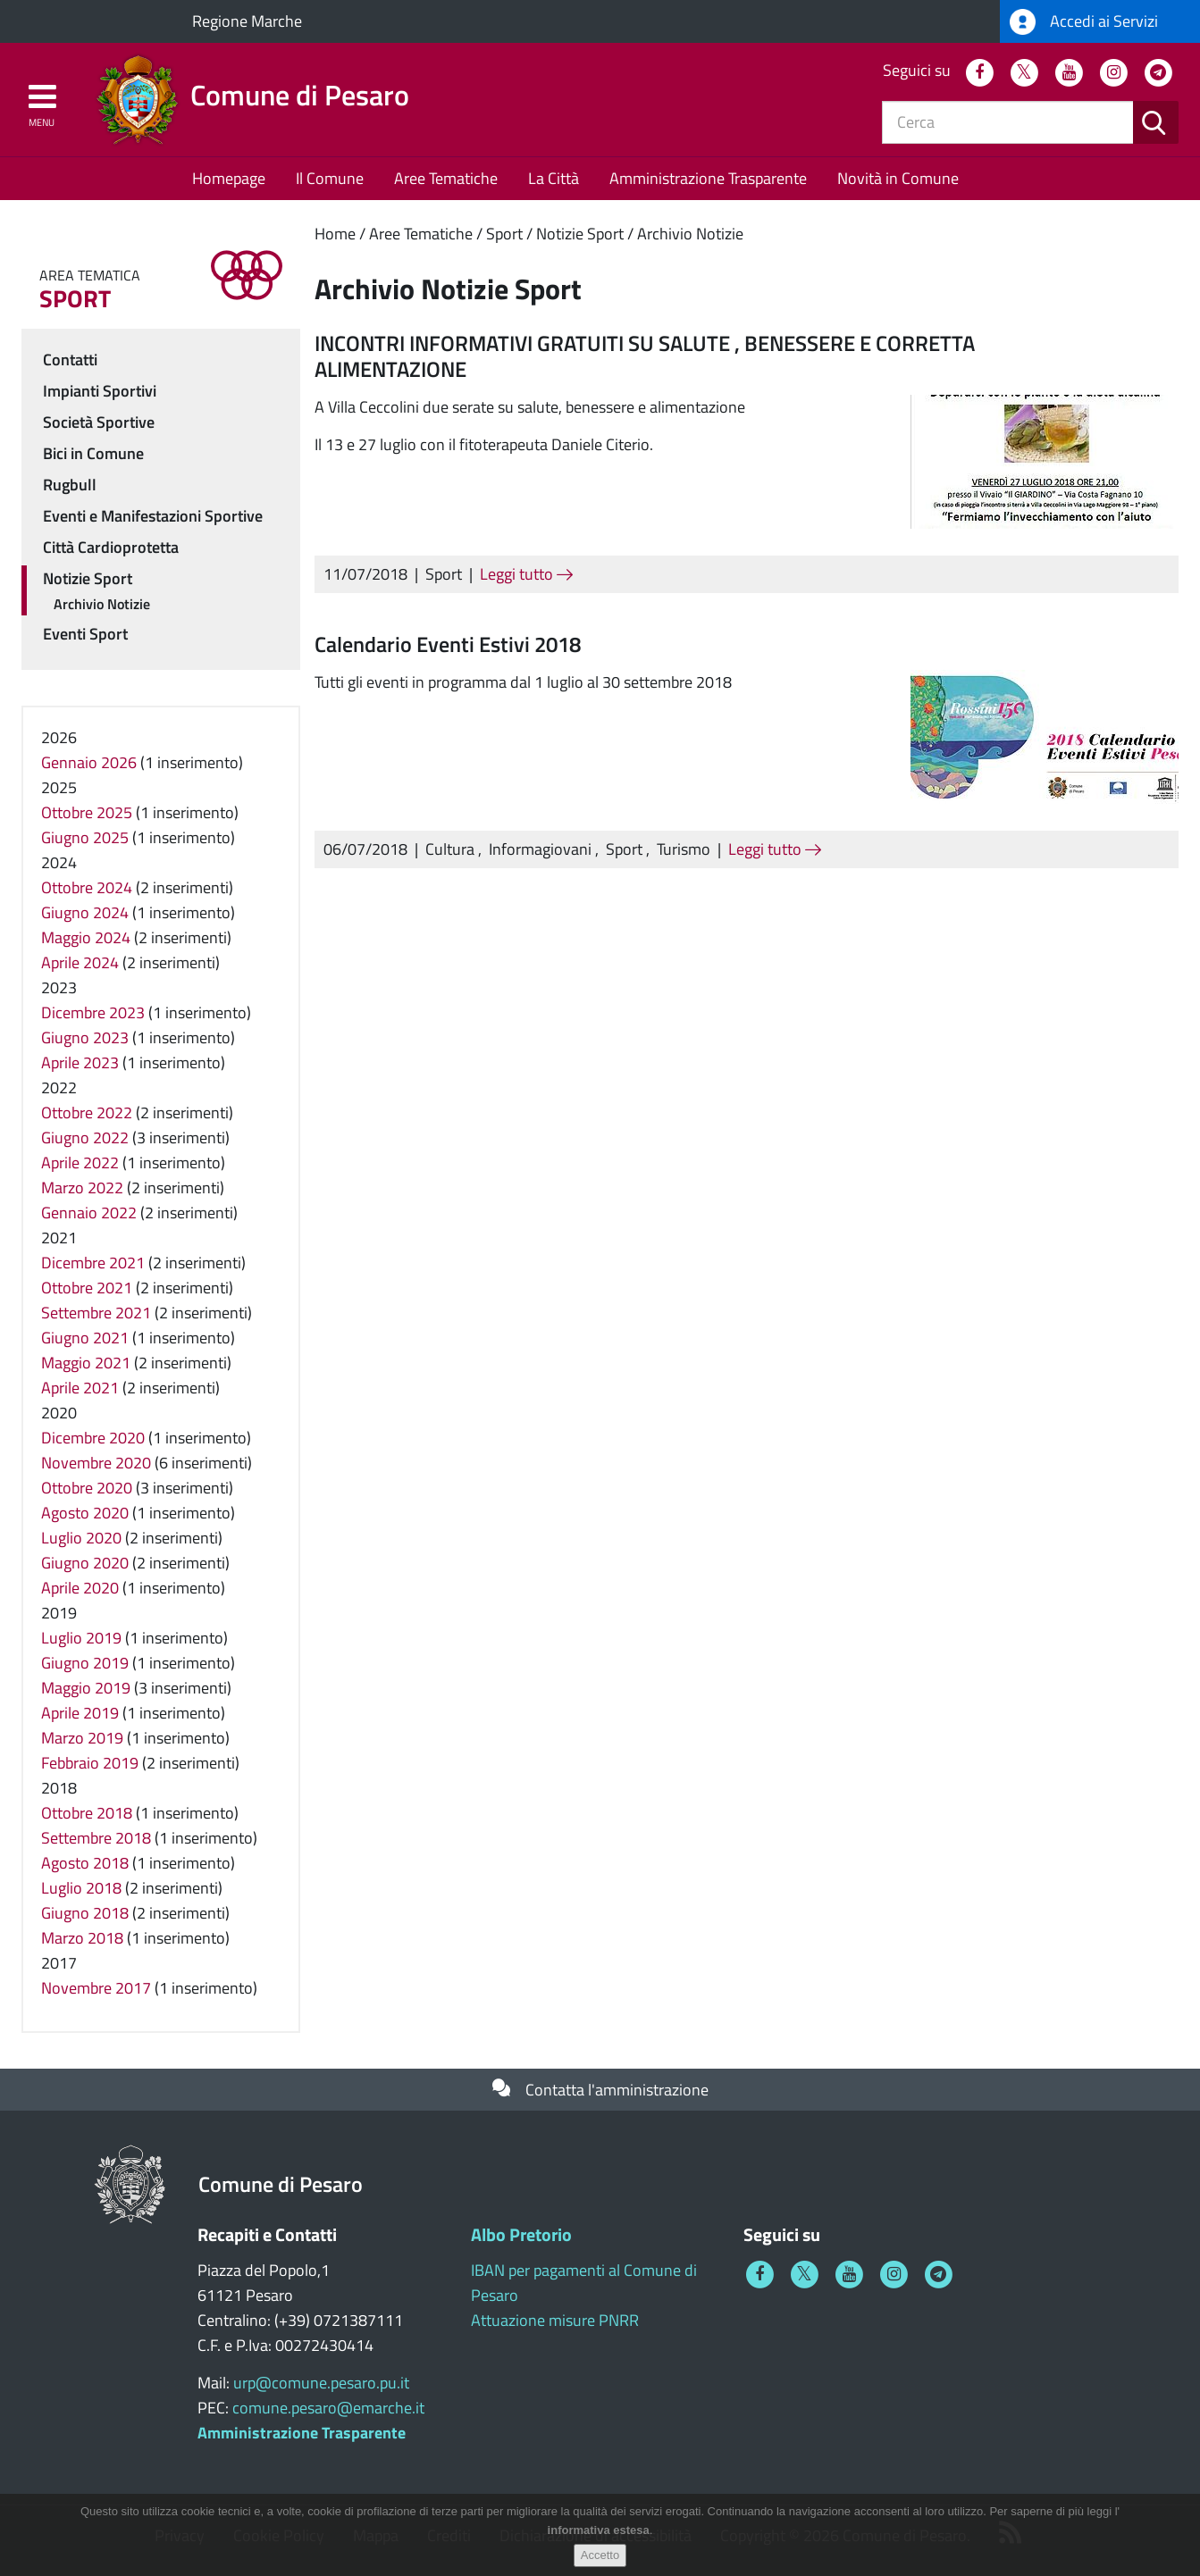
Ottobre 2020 (86, 1488)
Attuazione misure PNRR (555, 2320)
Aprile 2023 (80, 1062)
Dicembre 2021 (93, 1262)
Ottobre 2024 (86, 887)
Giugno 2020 (85, 1563)
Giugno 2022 (85, 1137)
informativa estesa (599, 2534)
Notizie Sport (580, 234)
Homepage (228, 178)
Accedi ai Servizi (1084, 22)
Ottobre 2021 (86, 1287)
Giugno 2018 (85, 1913)
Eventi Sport (85, 634)
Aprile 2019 (80, 1713)
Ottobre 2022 (86, 1112)
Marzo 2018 (82, 1938)
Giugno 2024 (85, 912)
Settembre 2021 (96, 1313)
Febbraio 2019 (89, 1763)
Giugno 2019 (85, 1663)
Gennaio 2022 (89, 1212)
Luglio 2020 (81, 1538)
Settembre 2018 (96, 1838)
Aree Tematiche (446, 178)
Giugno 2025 (85, 837)
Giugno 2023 (85, 1037)
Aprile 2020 (80, 1588)
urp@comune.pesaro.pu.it (321, 2383)
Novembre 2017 (96, 1988)
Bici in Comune (93, 453)
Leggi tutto (526, 574)
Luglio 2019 (81, 1638)
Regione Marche (247, 21)
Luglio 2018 (81, 1888)
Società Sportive (99, 422)
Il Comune (330, 178)
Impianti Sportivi (99, 391)
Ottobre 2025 (86, 812)
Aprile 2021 (80, 1388)
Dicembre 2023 (93, 1012)
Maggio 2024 (85, 937)
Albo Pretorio (521, 2234)
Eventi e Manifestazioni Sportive (153, 516)
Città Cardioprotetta (111, 547)
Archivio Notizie (690, 234)
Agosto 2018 (85, 1863)
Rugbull (70, 485)
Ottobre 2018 (86, 1813)
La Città (553, 178)
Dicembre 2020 (93, 1438)
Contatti (70, 359)
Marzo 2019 (82, 1738)
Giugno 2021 (85, 1338)
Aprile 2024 (80, 962)
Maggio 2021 (85, 1363)
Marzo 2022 (82, 1187)
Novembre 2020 (96, 1463)
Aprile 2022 (80, 1162)
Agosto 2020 (85, 1513)
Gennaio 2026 (89, 762)
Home (335, 234)
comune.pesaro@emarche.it (328, 2408)
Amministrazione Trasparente (708, 178)
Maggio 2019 (85, 1688)
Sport (504, 234)
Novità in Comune (898, 178)
